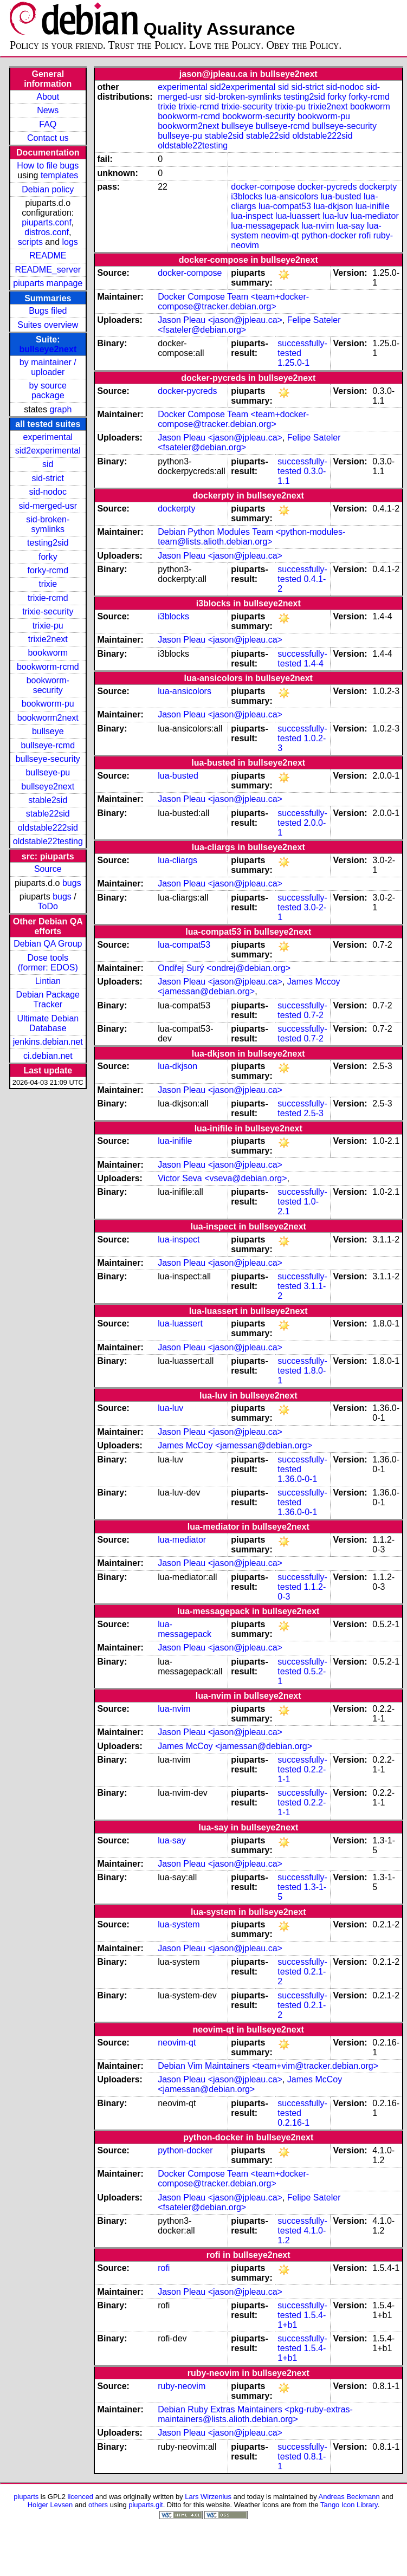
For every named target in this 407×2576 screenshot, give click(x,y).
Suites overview (47, 324)
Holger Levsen (50, 2505)
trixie (47, 583)
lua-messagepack (265, 225)
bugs (71, 883)
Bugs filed (48, 310)
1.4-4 (313, 663)
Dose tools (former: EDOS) (48, 962)
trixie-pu (48, 625)
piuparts (26, 2497)
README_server (48, 269)
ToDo (48, 906)
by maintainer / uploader (48, 367)
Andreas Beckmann (349, 2497)
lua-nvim (317, 225)
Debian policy (48, 189)
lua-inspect (252, 216)
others (98, 2505)
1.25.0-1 (293, 362)
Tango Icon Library (349, 2505)
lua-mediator (375, 216)
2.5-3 (313, 1113)
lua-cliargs (177, 860)
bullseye (48, 731)
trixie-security (47, 611)
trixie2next (48, 639)
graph (60, 409)
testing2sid (48, 542)
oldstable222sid (48, 827)
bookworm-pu (48, 703)
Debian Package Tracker (48, 999)
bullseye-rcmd (48, 745)
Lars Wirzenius (208, 2497)
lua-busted (341, 196)
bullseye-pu (47, 772)
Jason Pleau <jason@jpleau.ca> (220, 320)
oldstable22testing (48, 841)
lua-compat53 (285, 206)
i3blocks (246, 196)
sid (47, 464)
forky (47, 556)
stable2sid (47, 800)
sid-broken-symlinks (47, 524)
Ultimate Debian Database (48, 1023)
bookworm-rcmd (48, 666)
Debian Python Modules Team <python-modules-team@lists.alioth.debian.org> (251, 536)
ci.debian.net (48, 1055)
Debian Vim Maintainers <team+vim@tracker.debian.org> (268, 2065)
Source (48, 868)
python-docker (328, 235)
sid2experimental (48, 450)
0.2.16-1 (293, 2122)
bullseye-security (48, 758)
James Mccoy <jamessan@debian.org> (249, 986)
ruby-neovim (181, 2386)
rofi (365, 235)
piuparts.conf (47, 222)
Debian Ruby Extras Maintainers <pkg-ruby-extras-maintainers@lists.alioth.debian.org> (255, 2414)
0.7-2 (313, 1015)
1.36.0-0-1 (297, 1479)
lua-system (178, 1924)
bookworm (48, 652)
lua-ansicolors (292, 196)
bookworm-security (48, 685)
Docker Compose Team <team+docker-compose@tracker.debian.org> (233, 301)
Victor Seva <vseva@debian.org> (222, 1178)
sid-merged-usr (47, 505)
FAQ (47, 124)
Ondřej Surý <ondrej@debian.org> (224, 968)
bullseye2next (47, 349)
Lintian (48, 981)
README (47, 255)
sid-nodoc (48, 491)
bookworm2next (48, 717)
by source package (48, 390)
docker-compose (263, 186)
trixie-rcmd (48, 598)
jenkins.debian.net (48, 1041)
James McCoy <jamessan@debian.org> (235, 1445)
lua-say (351, 225)
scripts (30, 242)
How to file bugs (48, 165)
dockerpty (378, 186)
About (47, 96)
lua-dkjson (333, 206)
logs (70, 242)
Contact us (47, 138)
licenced (81, 2497)
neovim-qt (280, 235)
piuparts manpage (47, 283)
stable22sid (48, 813)
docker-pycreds (327, 186)
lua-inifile (373, 206)
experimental (48, 437)
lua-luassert (297, 216)
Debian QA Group (48, 943)
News (48, 110)
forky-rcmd (48, 570)
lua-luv (335, 216)
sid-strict (48, 478)
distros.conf (46, 232)
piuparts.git (145, 2505)
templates (59, 175)
